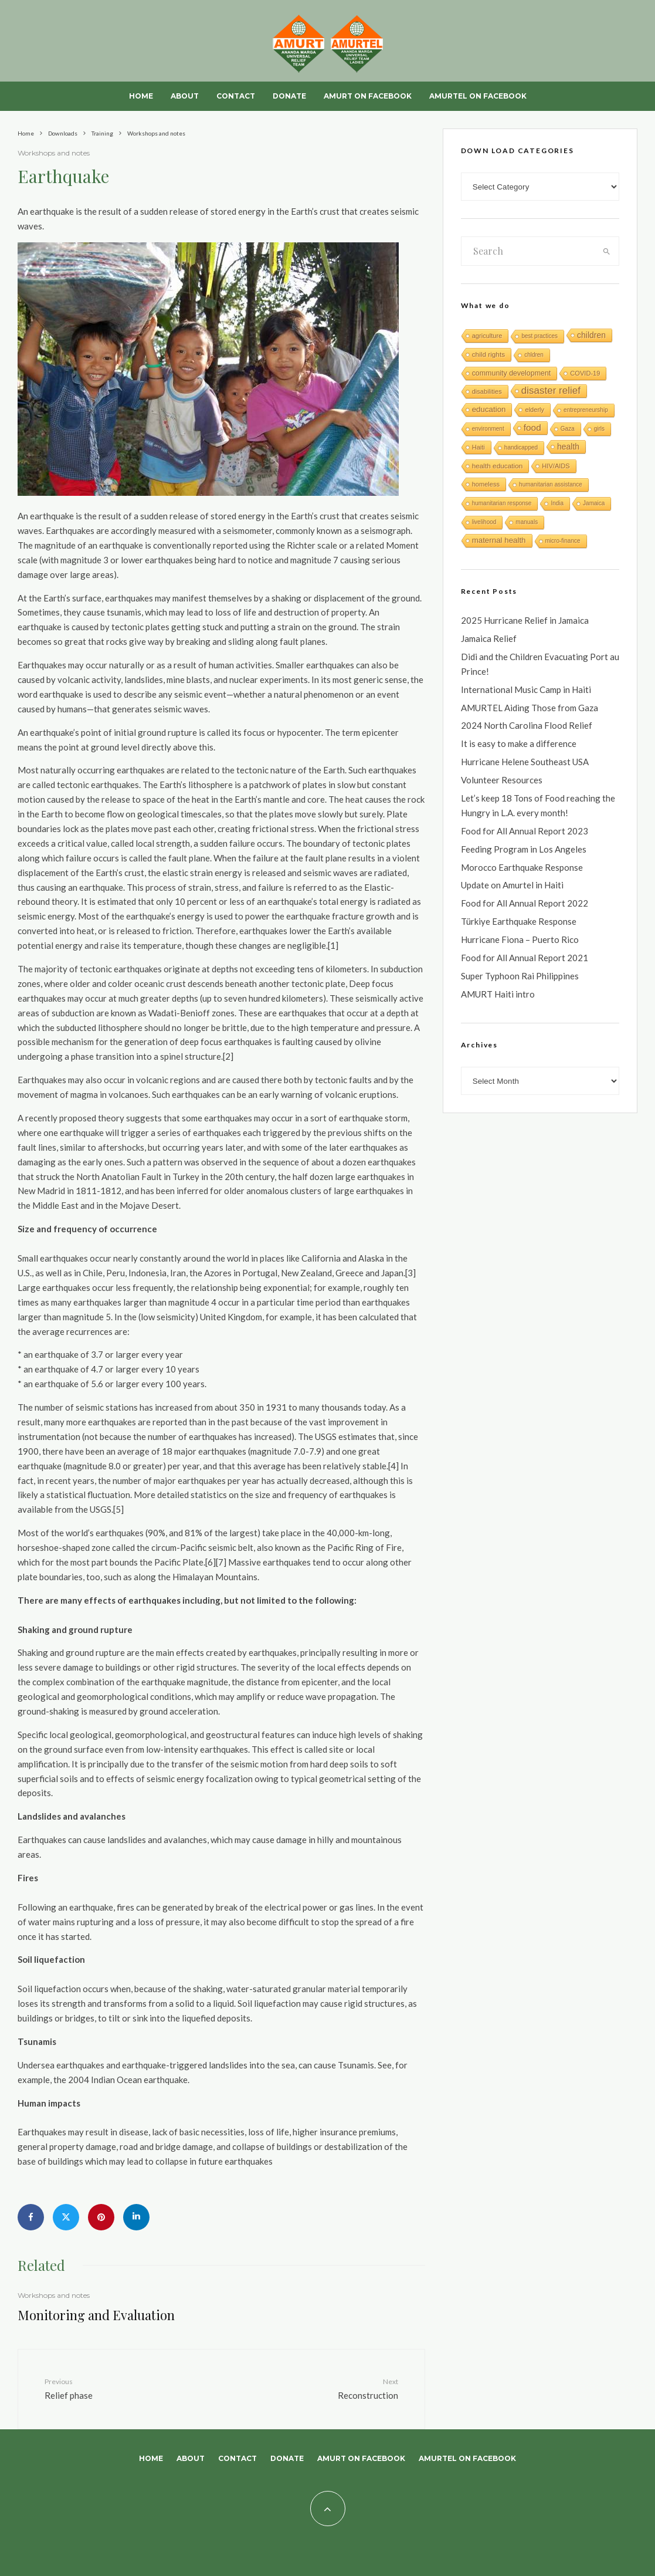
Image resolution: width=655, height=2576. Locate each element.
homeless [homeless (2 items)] (486, 484)
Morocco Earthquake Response (522, 867)
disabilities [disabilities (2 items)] (487, 391)
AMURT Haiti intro (498, 994)
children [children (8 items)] (591, 335)
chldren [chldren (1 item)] (534, 354)
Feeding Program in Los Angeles (523, 849)
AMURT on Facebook (368, 96)
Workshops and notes (54, 152)
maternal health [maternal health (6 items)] (499, 540)
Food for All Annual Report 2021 (524, 957)
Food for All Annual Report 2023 (524, 831)
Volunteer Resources (501, 780)
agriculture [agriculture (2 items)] (487, 335)
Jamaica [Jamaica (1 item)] (594, 503)
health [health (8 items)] (568, 446)
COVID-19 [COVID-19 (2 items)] (585, 373)
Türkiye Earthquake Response (518, 921)
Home (141, 96)
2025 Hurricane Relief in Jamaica (525, 620)
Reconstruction (337, 2388)
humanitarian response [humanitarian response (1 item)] (502, 503)
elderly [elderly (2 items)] (534, 409)
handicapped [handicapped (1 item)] (521, 447)
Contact (235, 96)
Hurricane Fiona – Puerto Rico (520, 939)
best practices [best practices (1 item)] (539, 336)
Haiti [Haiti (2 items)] (478, 447)
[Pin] (101, 2217)
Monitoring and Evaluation (96, 2315)
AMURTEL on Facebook (478, 96)
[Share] (31, 2217)
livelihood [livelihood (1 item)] (484, 522)
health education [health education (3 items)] (497, 466)
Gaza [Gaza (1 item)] (568, 428)
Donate (289, 96)
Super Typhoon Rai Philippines (520, 976)
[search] (607, 251)
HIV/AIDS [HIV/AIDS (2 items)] (555, 465)
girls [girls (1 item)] (599, 428)
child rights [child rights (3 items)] (488, 354)
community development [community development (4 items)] (511, 373)
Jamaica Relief (489, 638)
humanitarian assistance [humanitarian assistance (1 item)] (550, 484)
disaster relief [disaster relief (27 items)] (551, 390)
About (185, 96)
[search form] (528, 251)
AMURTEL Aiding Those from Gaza (529, 707)
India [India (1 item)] (557, 503)
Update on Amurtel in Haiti (512, 885)
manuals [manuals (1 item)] (526, 522)
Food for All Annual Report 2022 (524, 903)
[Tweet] (66, 2217)
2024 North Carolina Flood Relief (526, 725)
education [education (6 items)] (489, 409)
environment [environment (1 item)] (488, 428)
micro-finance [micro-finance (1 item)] (563, 540)
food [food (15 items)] (532, 427)
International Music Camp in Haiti (526, 689)
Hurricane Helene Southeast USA (525, 761)
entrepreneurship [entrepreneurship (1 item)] (586, 410)
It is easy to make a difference (518, 743)
